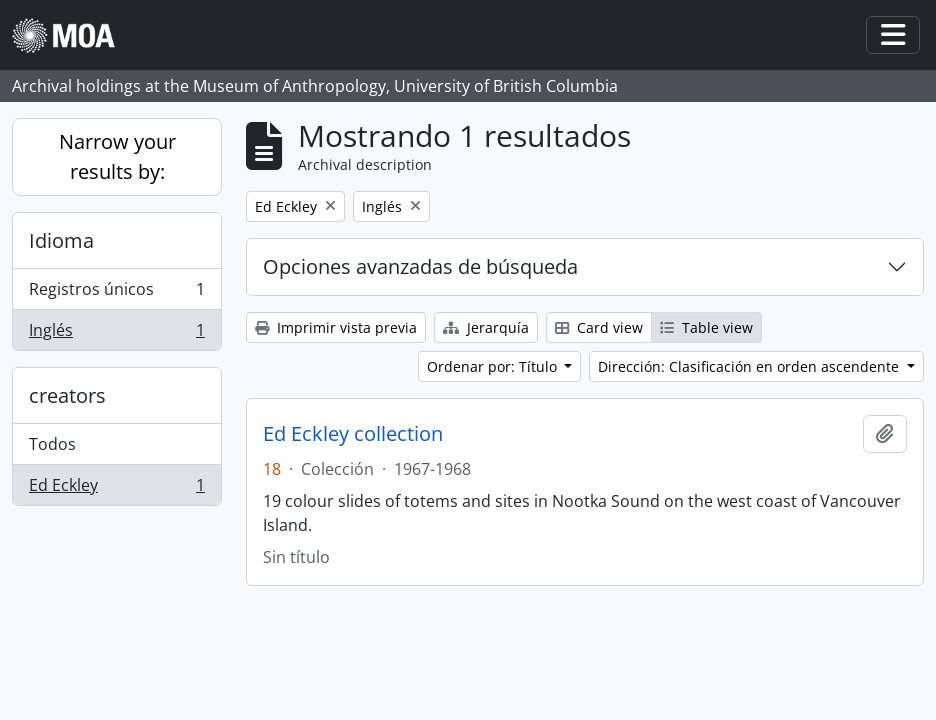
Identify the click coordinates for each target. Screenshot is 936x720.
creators (67, 395)
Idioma (61, 240)
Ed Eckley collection (353, 434)
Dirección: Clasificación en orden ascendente (750, 366)
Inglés (116, 334)
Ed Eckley (116, 489)
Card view (599, 327)
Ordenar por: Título (494, 366)
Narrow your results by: (117, 156)
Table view (706, 327)
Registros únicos (116, 293)
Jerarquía (486, 327)
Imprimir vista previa (336, 327)
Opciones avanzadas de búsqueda (420, 266)
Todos (52, 444)
